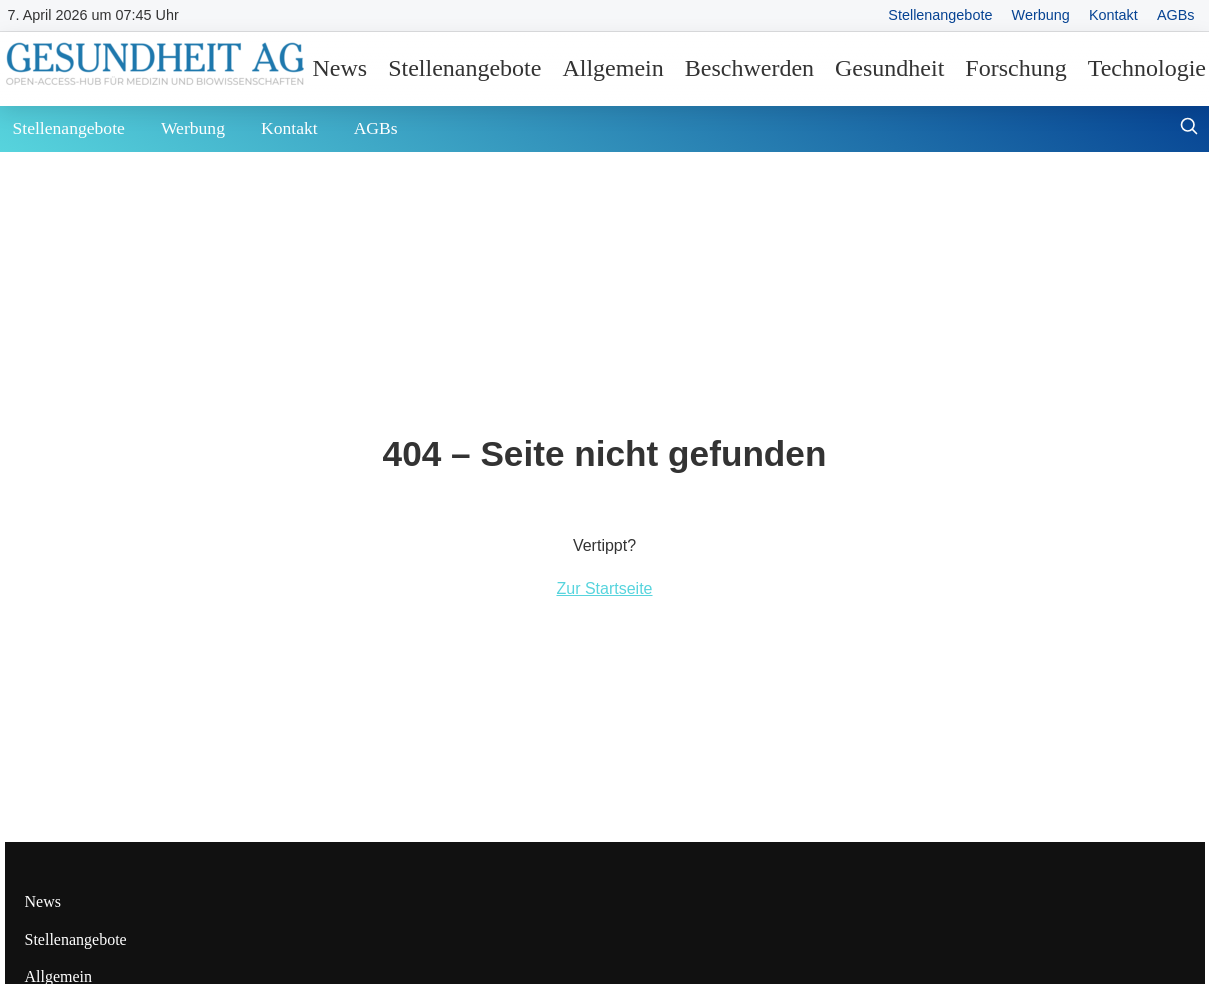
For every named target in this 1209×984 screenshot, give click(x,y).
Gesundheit (889, 68)
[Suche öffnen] (1189, 128)
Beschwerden (749, 68)
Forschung (1015, 68)
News (340, 68)
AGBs (1176, 15)
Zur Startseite (604, 588)
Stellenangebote (940, 15)
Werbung (1041, 15)
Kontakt (1113, 15)
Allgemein (612, 68)
